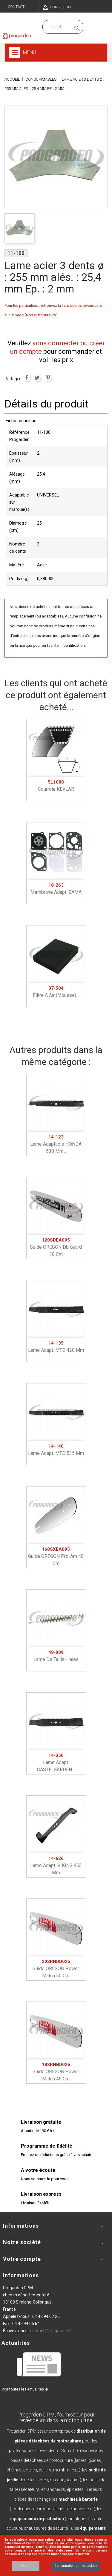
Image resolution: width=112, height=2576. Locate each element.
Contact (16, 7)
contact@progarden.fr (51, 2330)
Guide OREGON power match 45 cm (56, 2072)
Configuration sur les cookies (75, 2566)
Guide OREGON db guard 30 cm (56, 1247)
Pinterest (48, 377)
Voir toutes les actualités (24, 2389)
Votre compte (22, 2259)
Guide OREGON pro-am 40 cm (56, 1556)
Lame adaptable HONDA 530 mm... (56, 1144)
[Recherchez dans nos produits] (58, 26)
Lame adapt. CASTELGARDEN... (56, 1762)
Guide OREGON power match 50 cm (56, 1969)
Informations (21, 2275)
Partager (26, 377)
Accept (25, 2565)
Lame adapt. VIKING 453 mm (56, 1865)
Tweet (37, 377)
